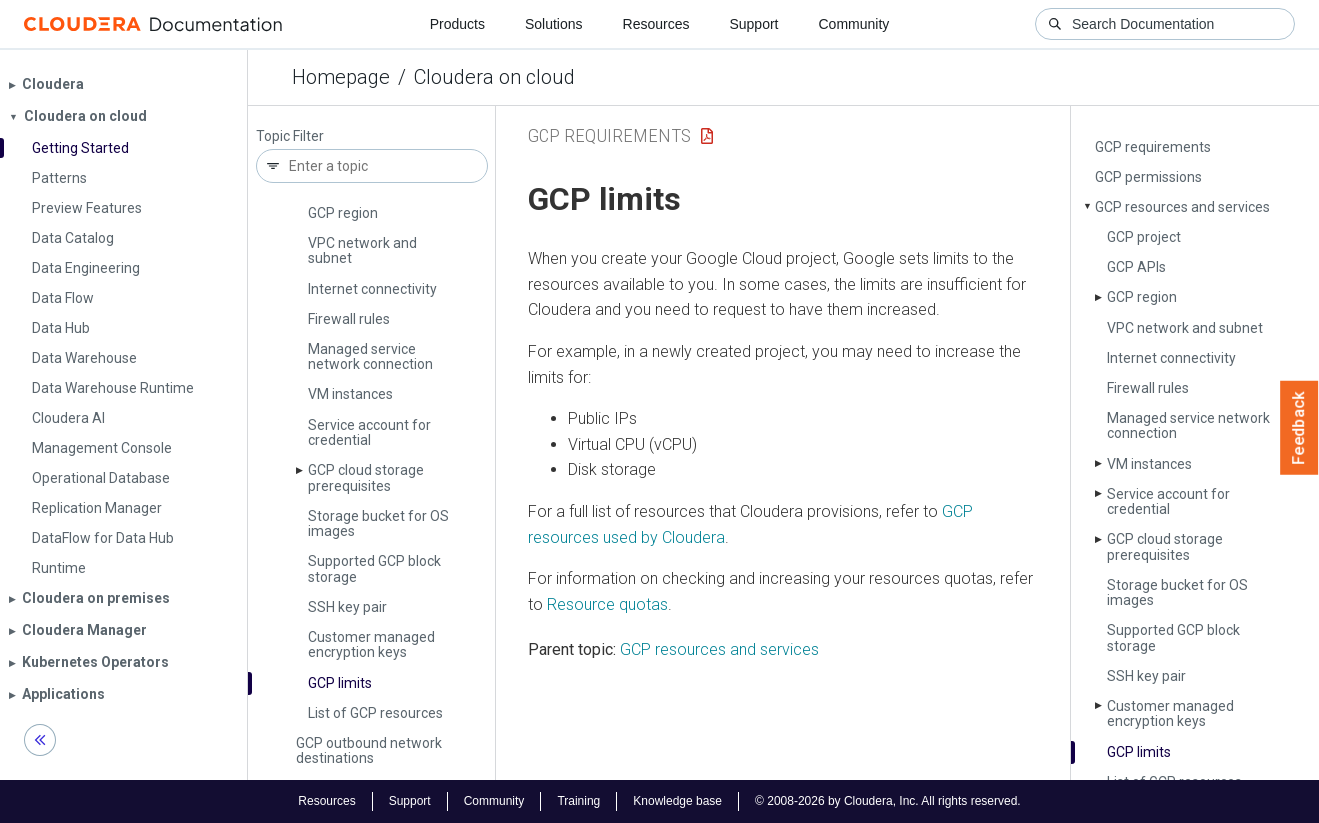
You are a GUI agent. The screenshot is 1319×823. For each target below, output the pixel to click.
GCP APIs (1136, 267)
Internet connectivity (372, 289)
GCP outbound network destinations (369, 750)
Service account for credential (369, 432)
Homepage (341, 77)
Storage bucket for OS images (378, 523)
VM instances (350, 394)
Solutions (554, 24)
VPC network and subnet (362, 250)
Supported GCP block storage (374, 568)
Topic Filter (290, 136)
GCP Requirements (609, 135)
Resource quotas (607, 604)
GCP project (1144, 237)
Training (578, 801)
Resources (656, 24)
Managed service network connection (370, 356)
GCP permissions (1148, 177)
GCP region (343, 213)
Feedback (1299, 428)
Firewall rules (349, 319)
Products (457, 24)
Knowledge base (677, 801)
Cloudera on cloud (494, 77)
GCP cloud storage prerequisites (366, 477)
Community (854, 24)
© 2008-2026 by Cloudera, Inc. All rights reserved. (888, 801)
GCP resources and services (1182, 207)
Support (753, 24)
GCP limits (340, 683)
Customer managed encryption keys (371, 644)
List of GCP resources (375, 713)
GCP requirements (1153, 147)
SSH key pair (347, 607)
